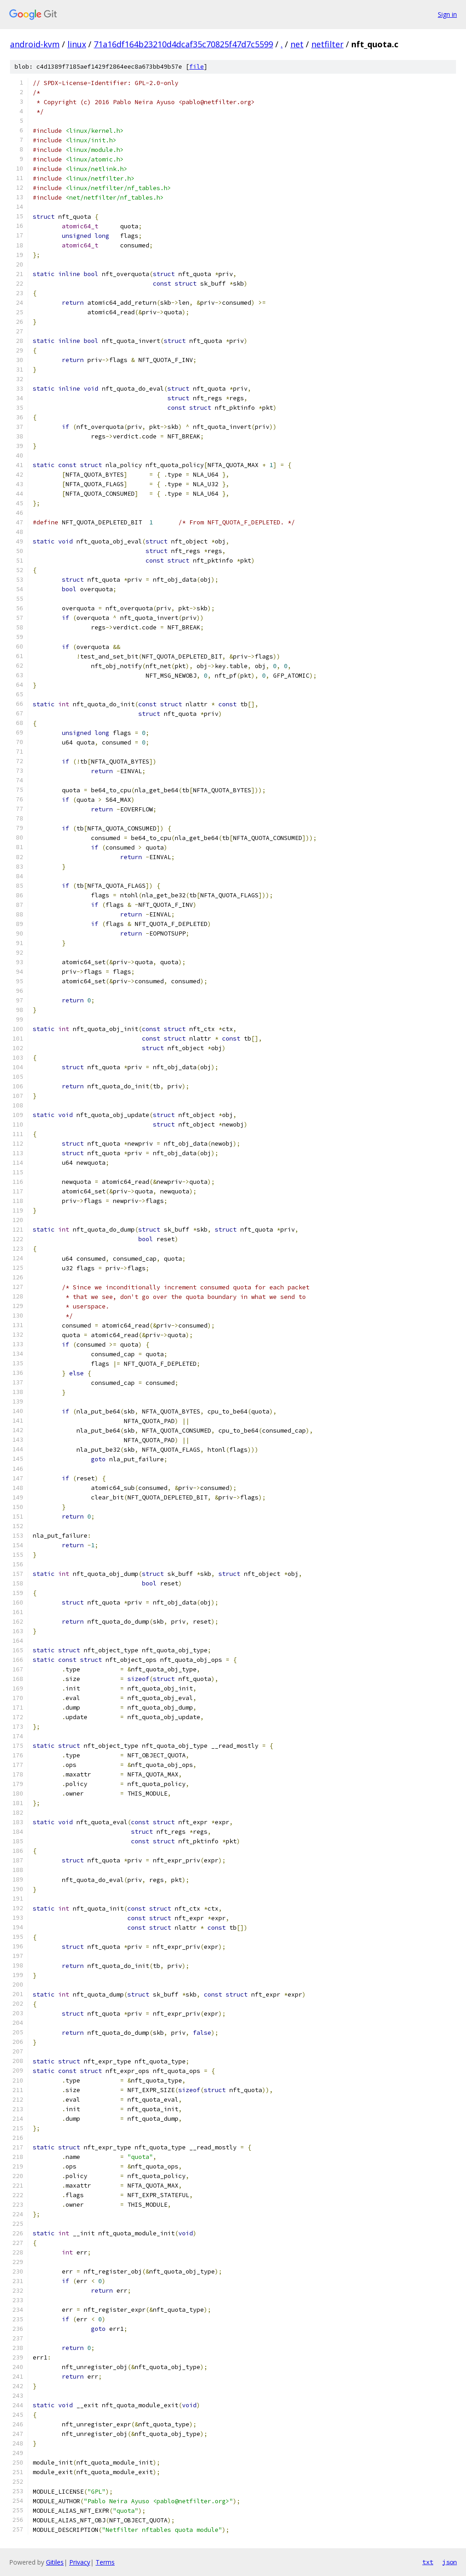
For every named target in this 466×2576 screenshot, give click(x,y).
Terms (105, 2562)
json (449, 2562)
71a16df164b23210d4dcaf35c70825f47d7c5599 (183, 44)
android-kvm (35, 44)
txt (427, 2562)
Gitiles (55, 2562)
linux (76, 44)
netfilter (327, 44)
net (297, 44)
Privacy (79, 2562)
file (196, 66)
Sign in (447, 14)
